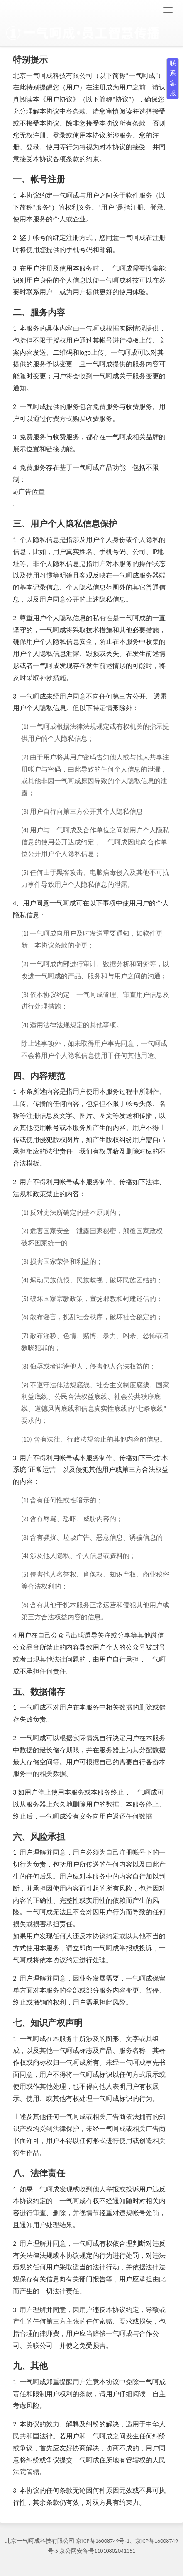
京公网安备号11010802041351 (97, 2550)
